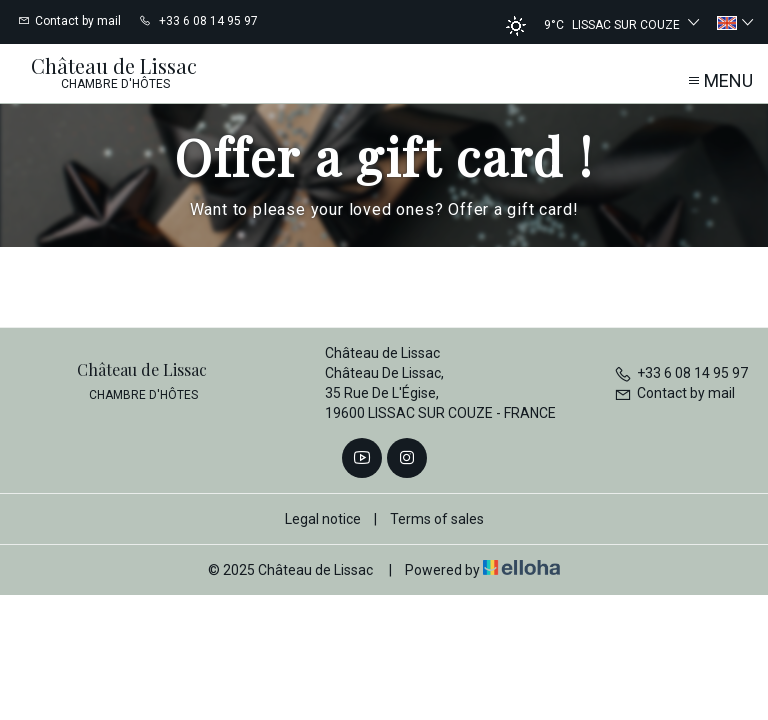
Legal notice (323, 519)
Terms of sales (437, 519)
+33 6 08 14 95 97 (681, 373)
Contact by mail (674, 393)
